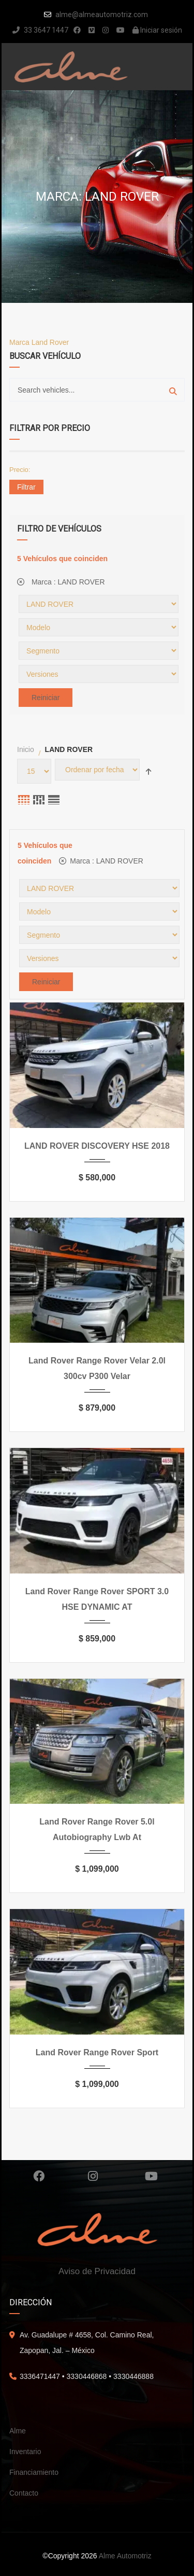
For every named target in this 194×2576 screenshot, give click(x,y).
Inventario (25, 2451)
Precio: (19, 470)
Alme (17, 2431)
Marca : (61, 582)
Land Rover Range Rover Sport (97, 2052)
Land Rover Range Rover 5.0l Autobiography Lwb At (96, 1829)
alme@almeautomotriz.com (101, 14)
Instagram (93, 2176)
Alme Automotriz (125, 2556)
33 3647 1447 (40, 30)
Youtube (151, 2176)
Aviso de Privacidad (97, 2271)
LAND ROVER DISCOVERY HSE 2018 (97, 1145)
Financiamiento (33, 2472)
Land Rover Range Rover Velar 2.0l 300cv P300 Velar (97, 1368)
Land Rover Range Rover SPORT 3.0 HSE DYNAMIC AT (97, 1599)
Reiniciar (45, 697)
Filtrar (26, 487)
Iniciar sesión (157, 30)
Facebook (38, 2176)
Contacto (23, 2493)
